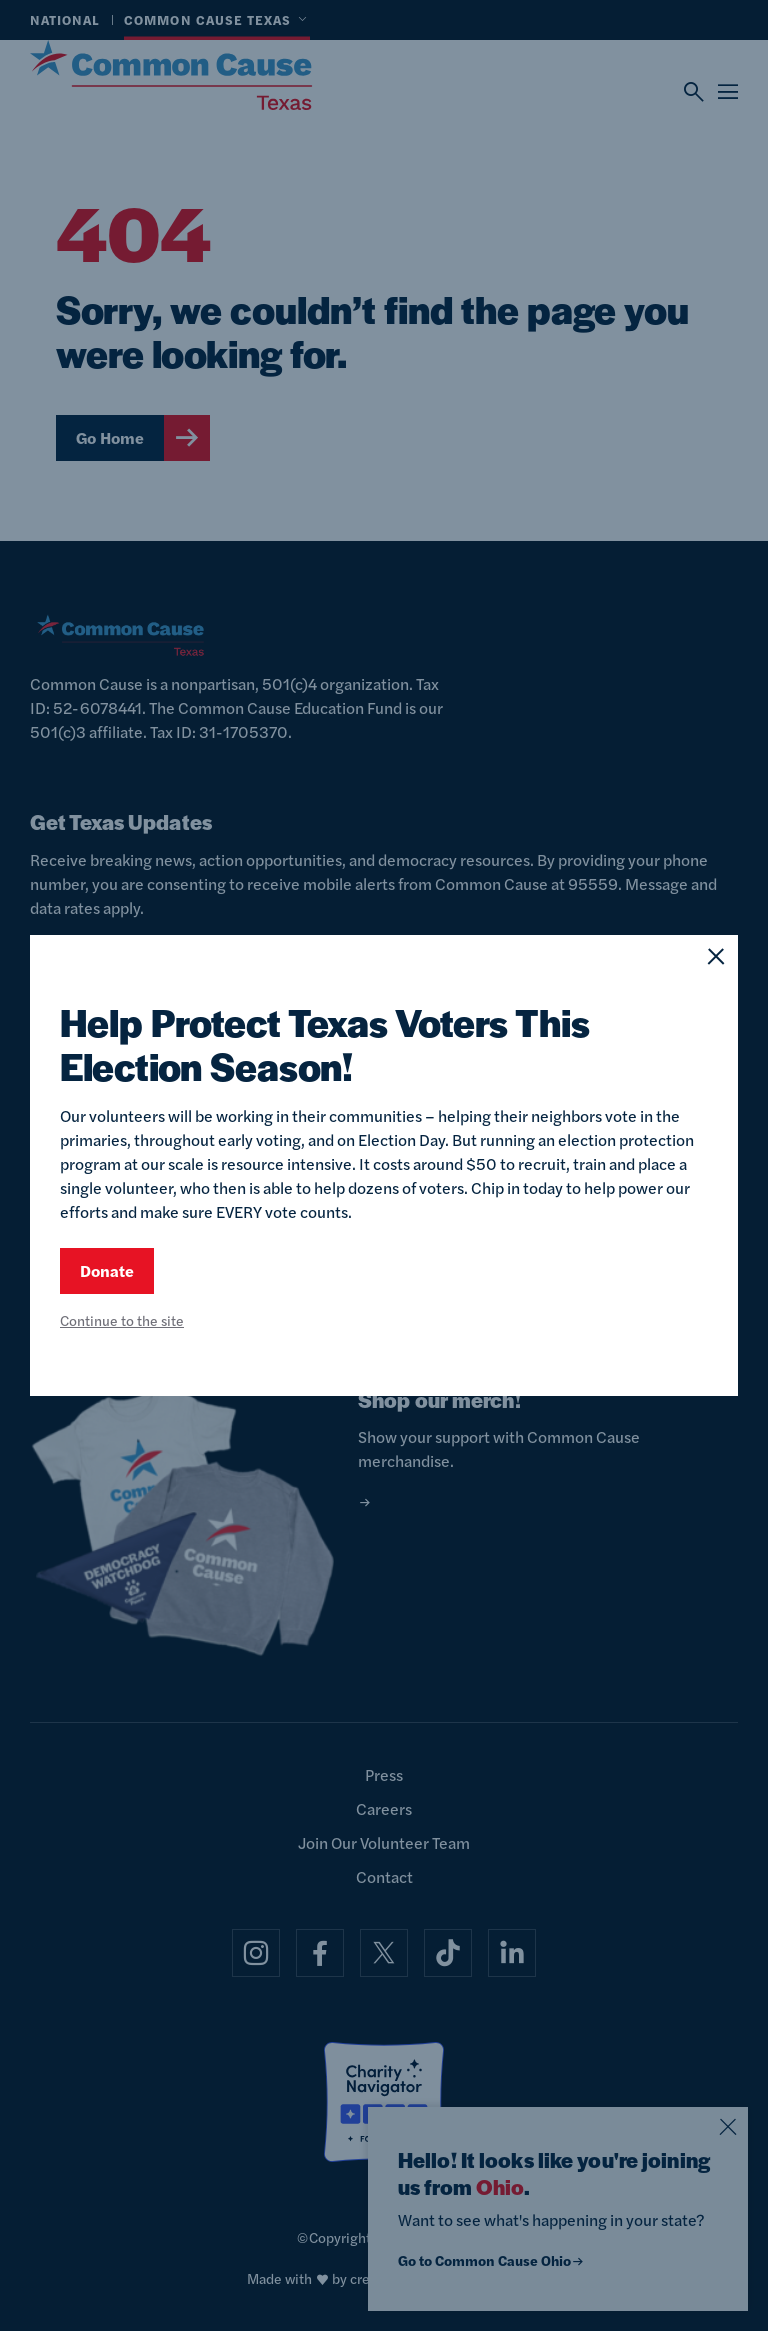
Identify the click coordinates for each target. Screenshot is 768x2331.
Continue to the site (122, 1320)
